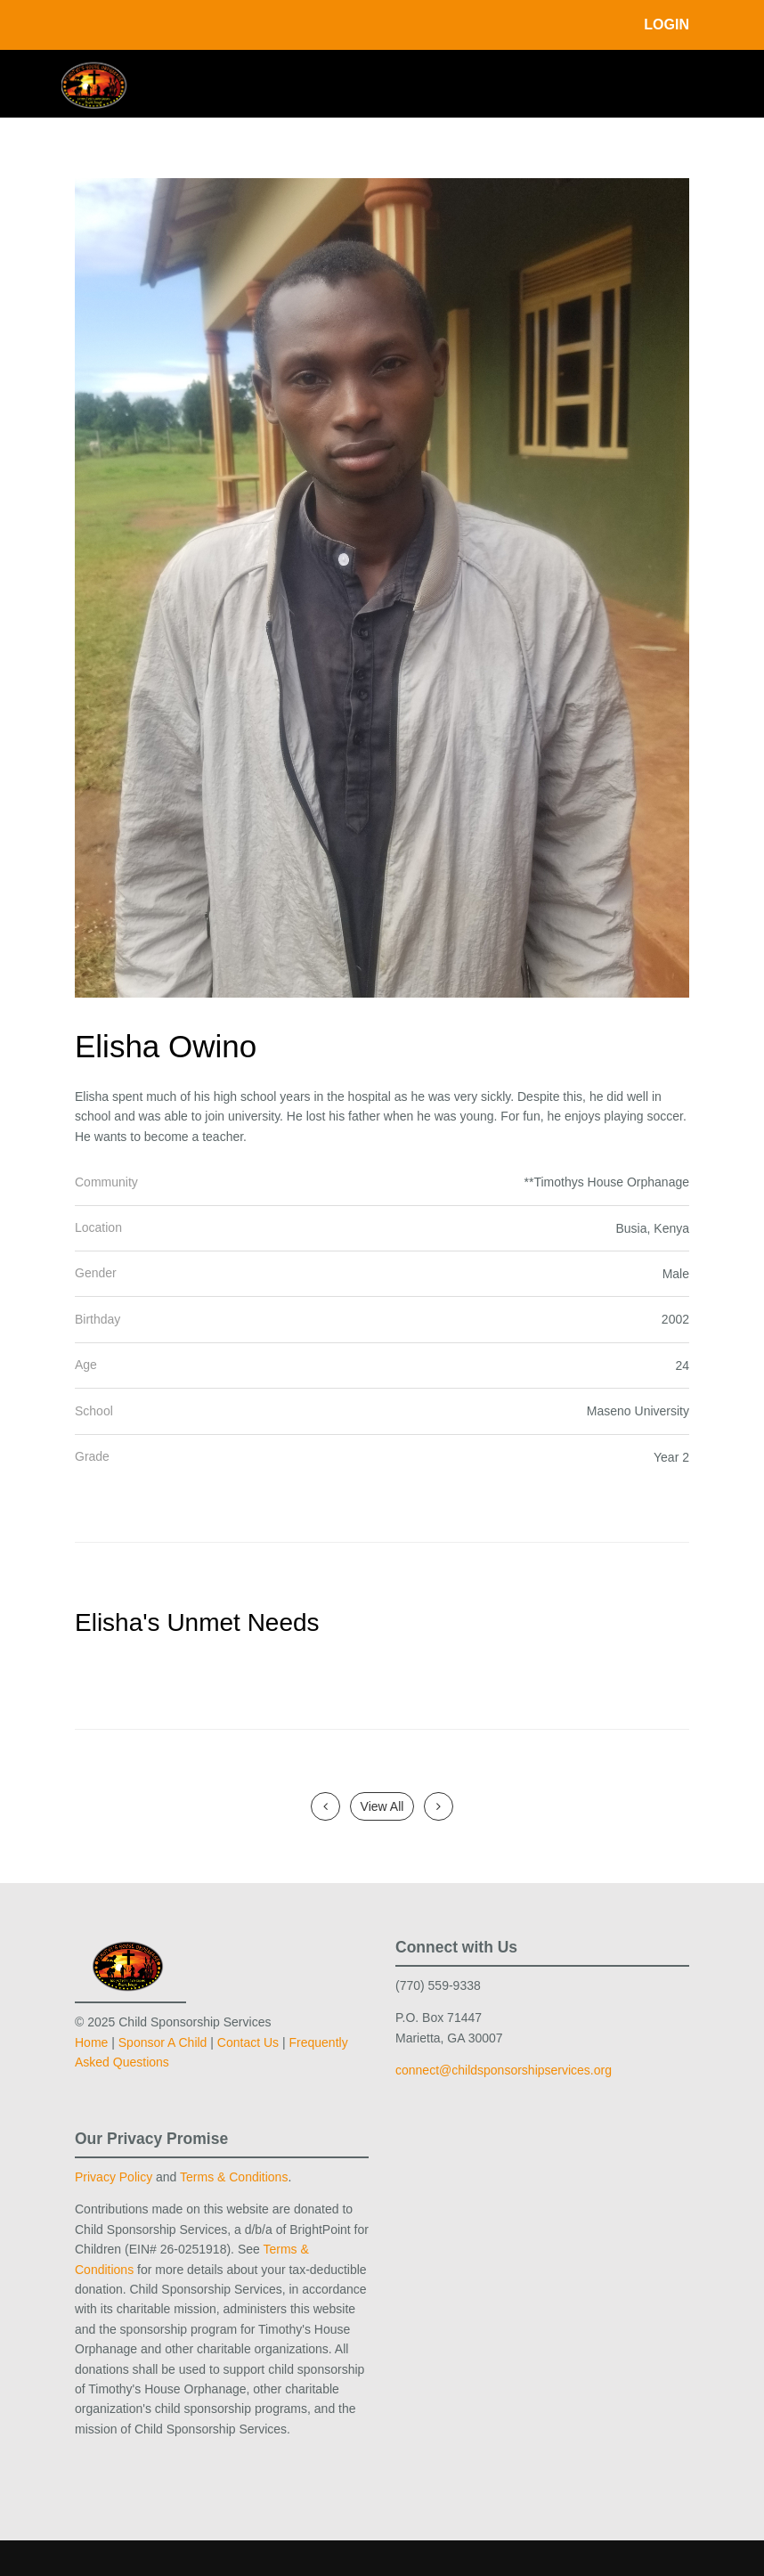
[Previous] (325, 1806)
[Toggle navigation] (677, 82)
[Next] (438, 1806)
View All (382, 1806)
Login (666, 24)
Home (91, 2042)
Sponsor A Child (162, 2042)
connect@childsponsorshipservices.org (503, 2070)
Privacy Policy (113, 2177)
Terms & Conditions (234, 2177)
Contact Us (248, 2042)
